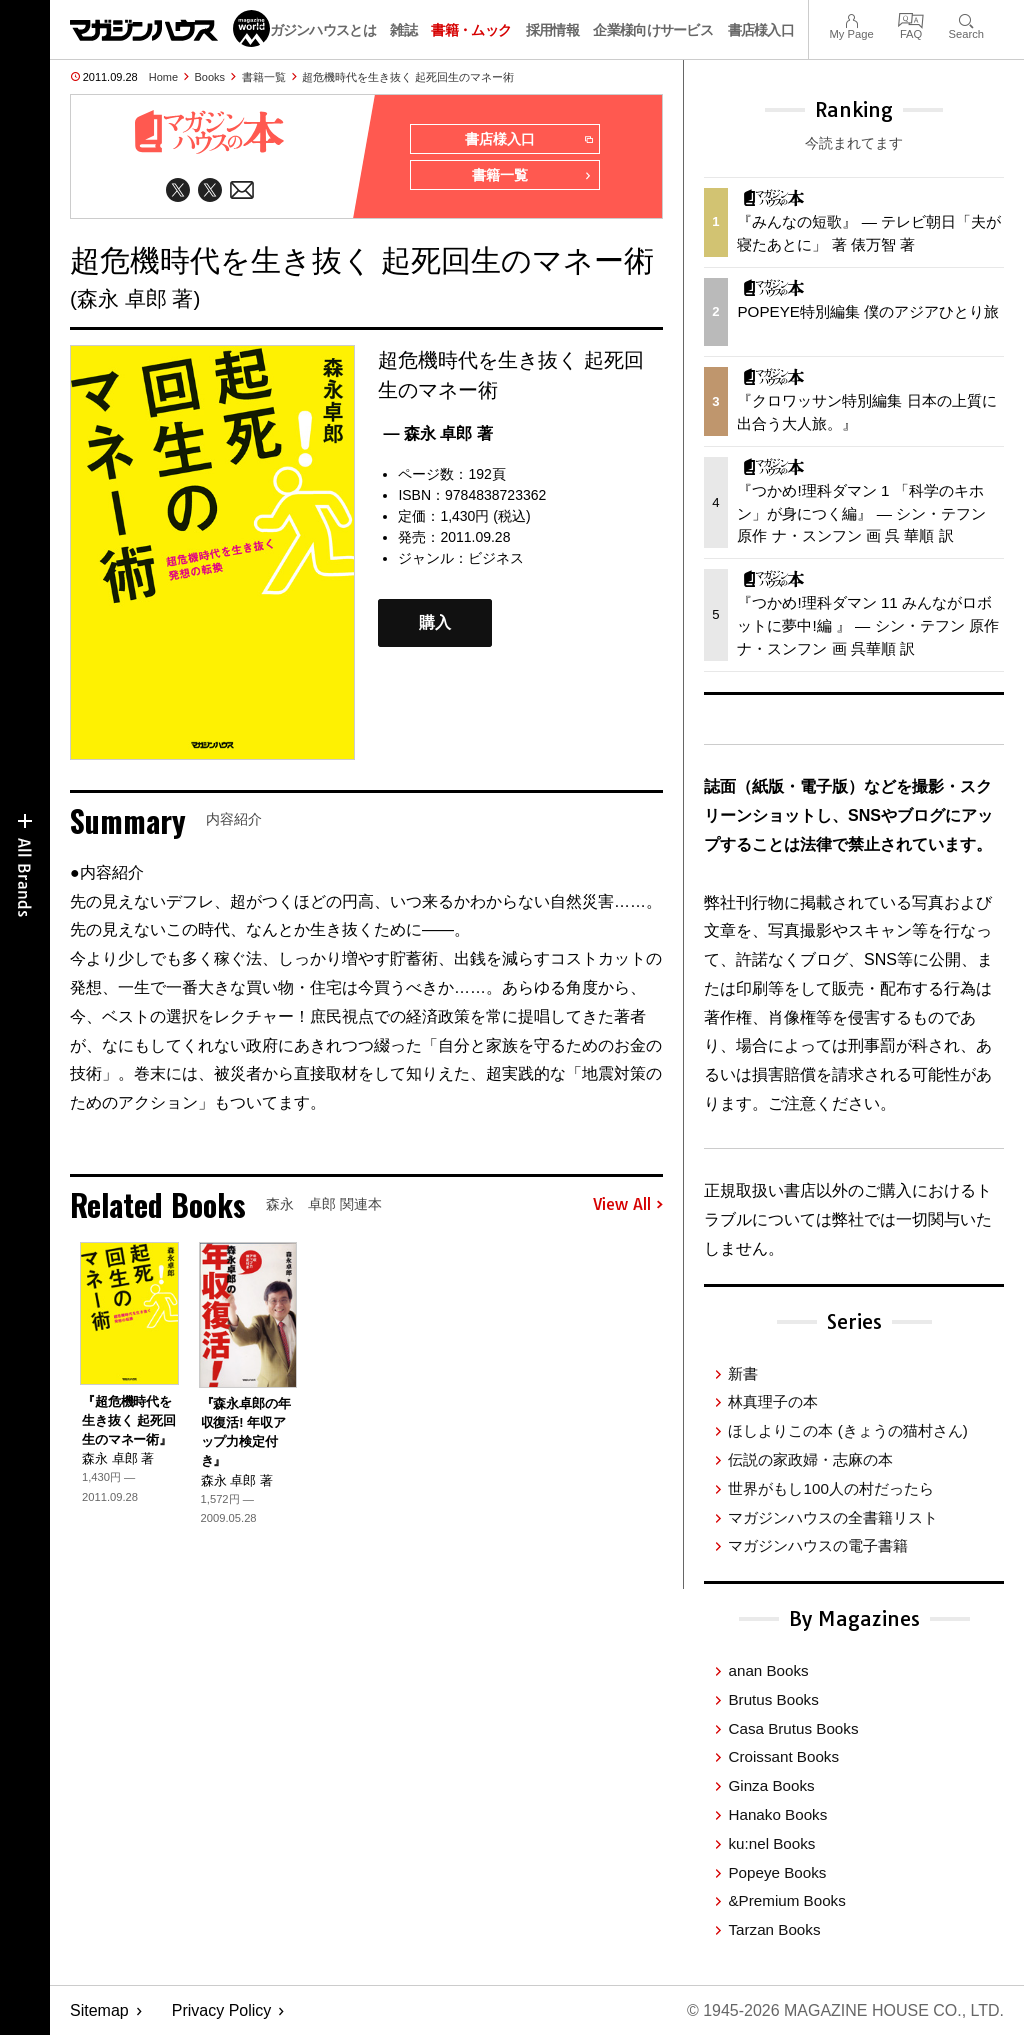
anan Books (768, 1670)
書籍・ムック (471, 30)
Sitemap (99, 2010)
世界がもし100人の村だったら (830, 1488)
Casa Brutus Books (793, 1728)
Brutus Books (773, 1699)
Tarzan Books (774, 1929)
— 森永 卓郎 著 (437, 433)
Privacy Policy (222, 2010)
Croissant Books (783, 1756)
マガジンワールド (170, 28)
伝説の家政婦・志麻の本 (810, 1459)
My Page (851, 18)
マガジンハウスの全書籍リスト (833, 1517)
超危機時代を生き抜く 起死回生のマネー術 (408, 77)
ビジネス (496, 558)
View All (628, 1205)
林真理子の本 (773, 1401)
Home (163, 77)
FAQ (911, 18)
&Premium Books (786, 1900)
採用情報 (552, 30)
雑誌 (403, 30)
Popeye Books (777, 1872)
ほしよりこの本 (847, 1430)
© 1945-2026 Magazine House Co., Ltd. (845, 2010)
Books (210, 77)
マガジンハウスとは (316, 30)
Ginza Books (771, 1785)
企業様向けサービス (653, 30)
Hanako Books (777, 1814)
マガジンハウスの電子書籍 (818, 1545)
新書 (743, 1373)
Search (966, 18)
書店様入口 (761, 30)
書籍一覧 (264, 77)
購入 (435, 622)
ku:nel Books (771, 1843)
